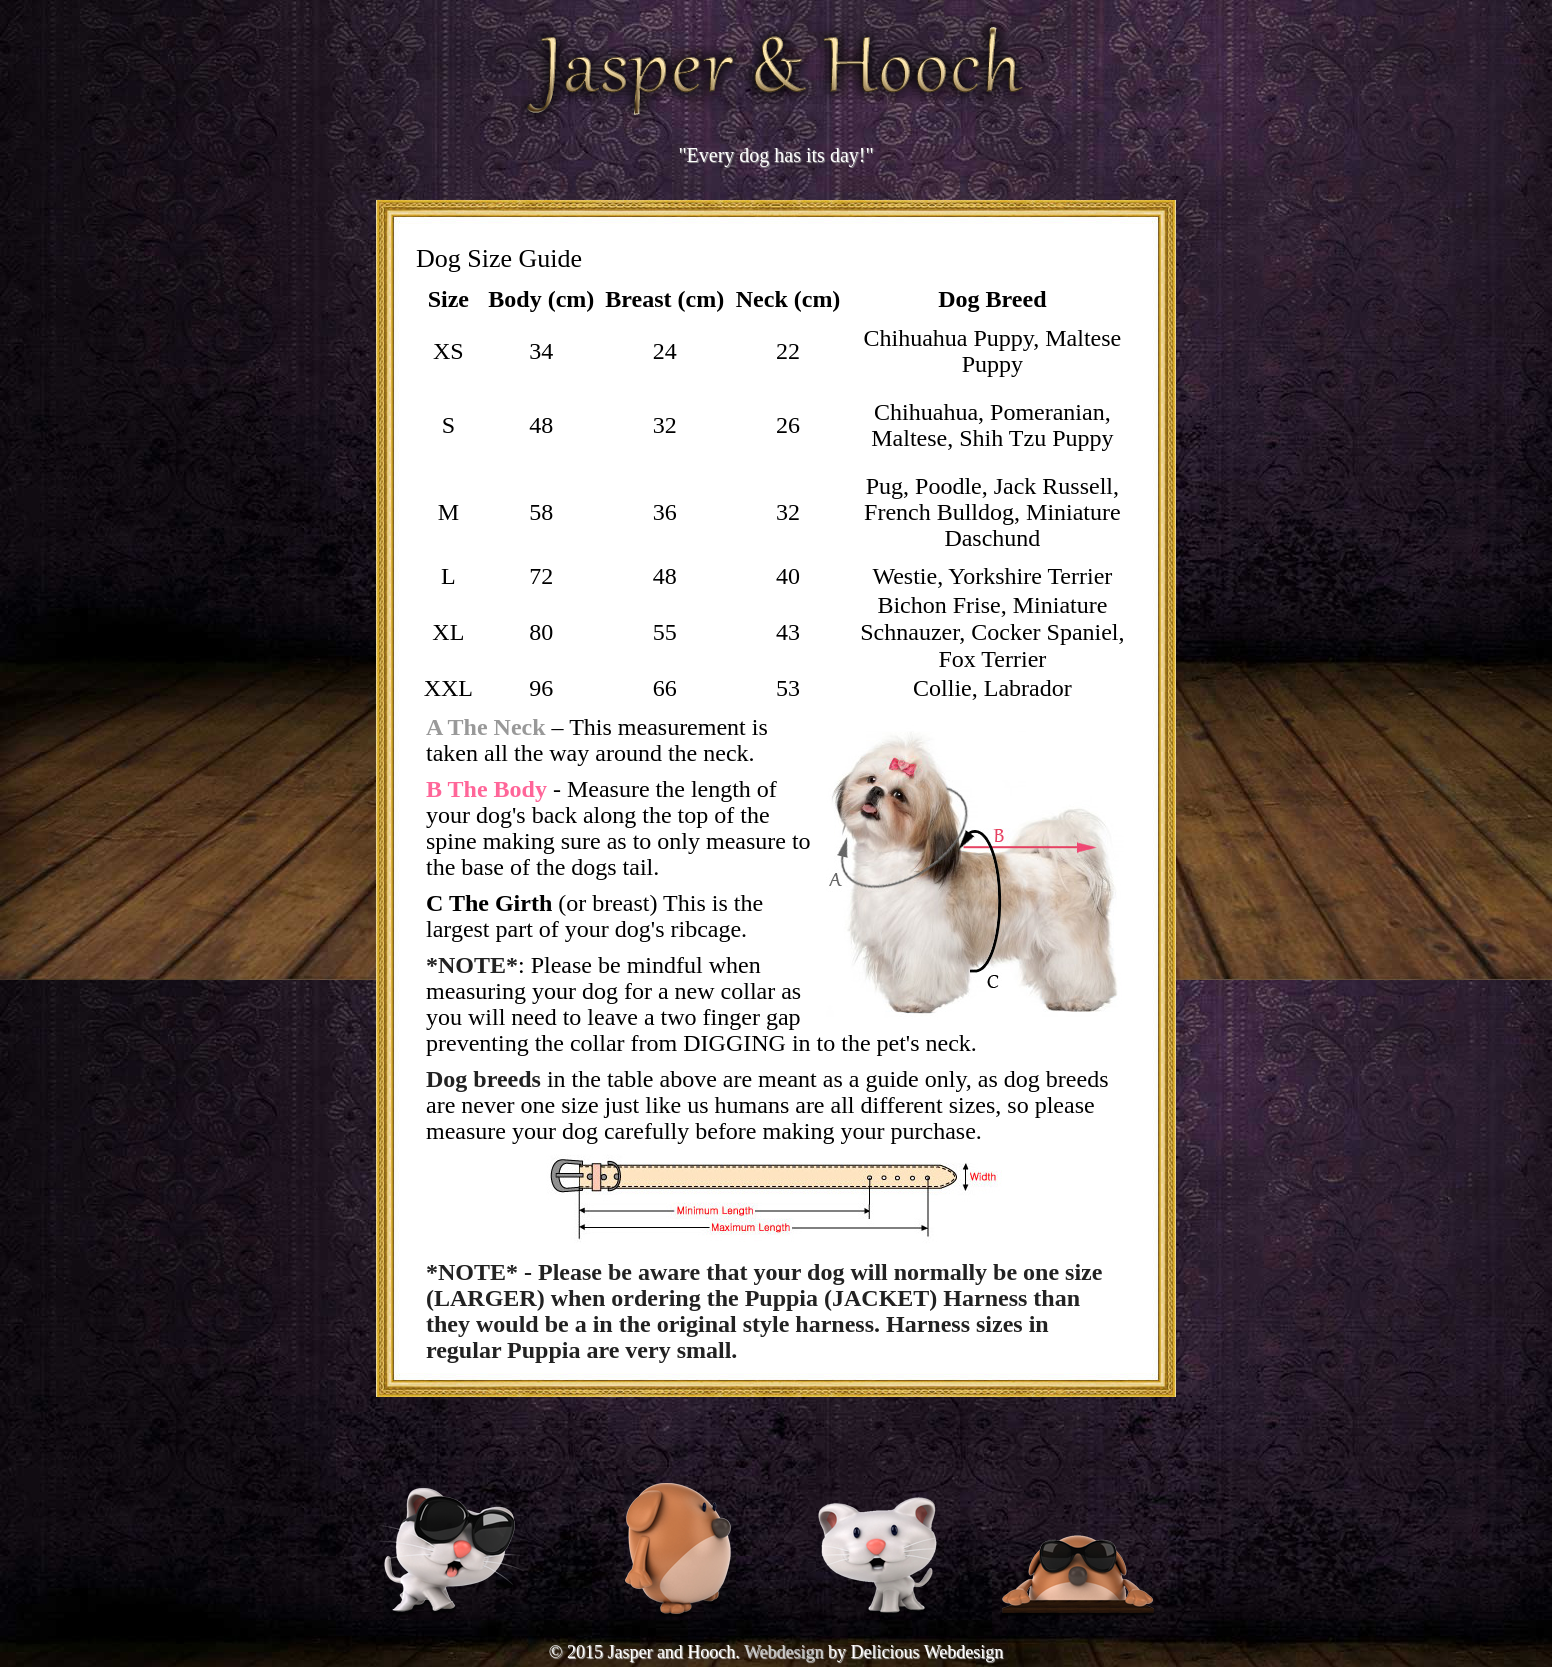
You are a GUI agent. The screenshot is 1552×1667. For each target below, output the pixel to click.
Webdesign (784, 1652)
